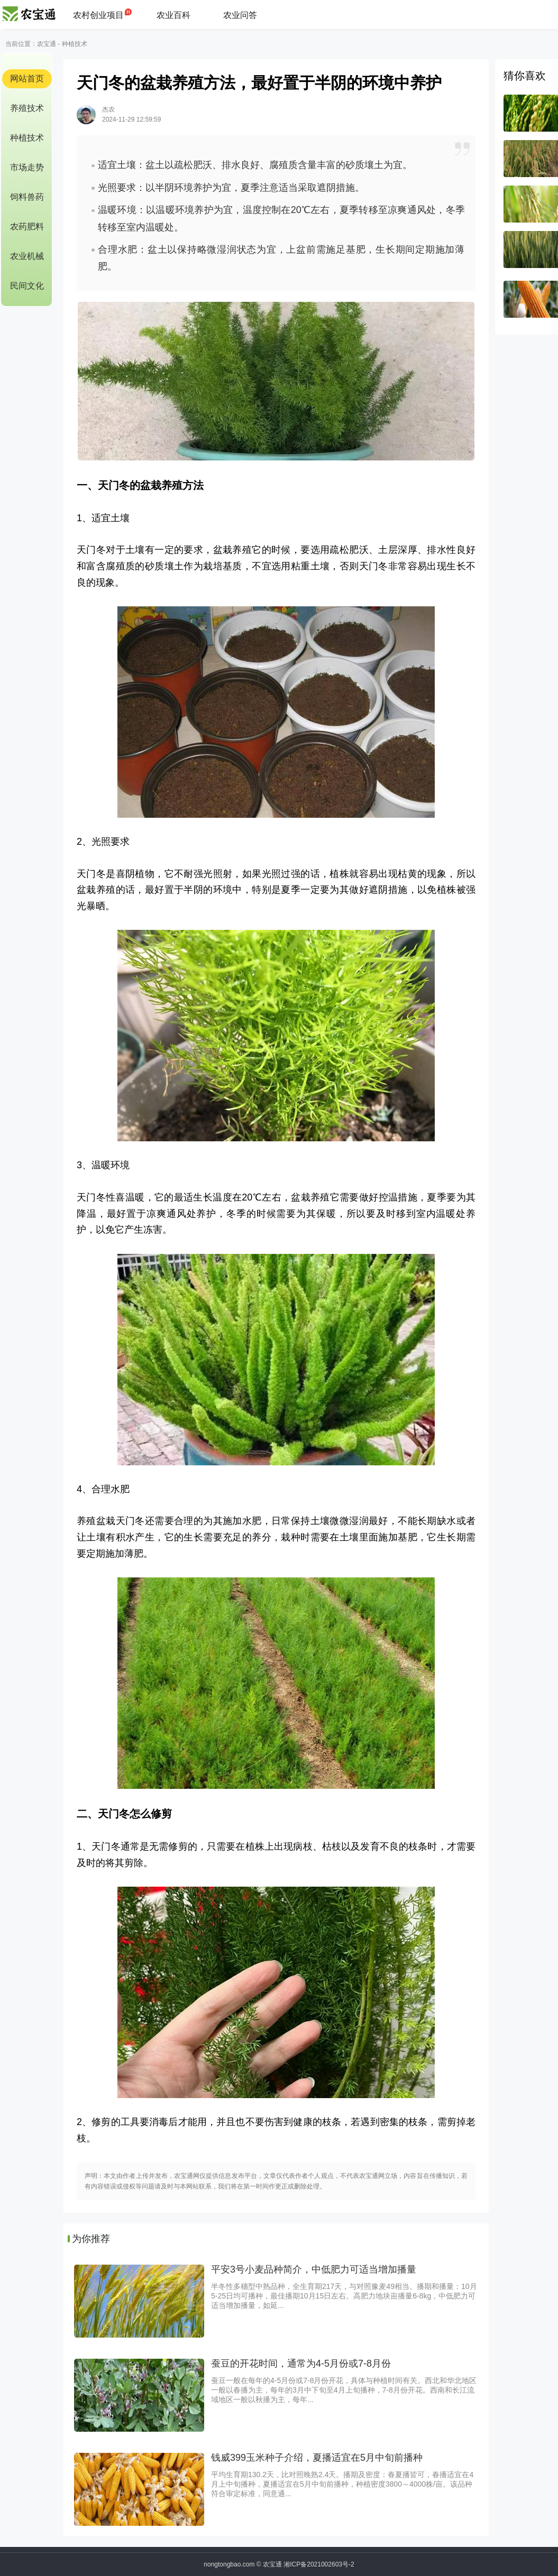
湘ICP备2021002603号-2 (318, 2564)
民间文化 (27, 285)
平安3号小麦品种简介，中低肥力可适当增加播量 (313, 2269)
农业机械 (27, 256)
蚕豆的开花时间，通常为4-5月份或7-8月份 (301, 2363)
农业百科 (173, 15)
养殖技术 (27, 108)
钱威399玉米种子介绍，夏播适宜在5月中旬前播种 (317, 2457)
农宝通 (46, 44)
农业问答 (240, 15)
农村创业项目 (98, 15)
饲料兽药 (27, 196)
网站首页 (27, 78)
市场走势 (27, 167)
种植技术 (74, 44)
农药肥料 (27, 226)
